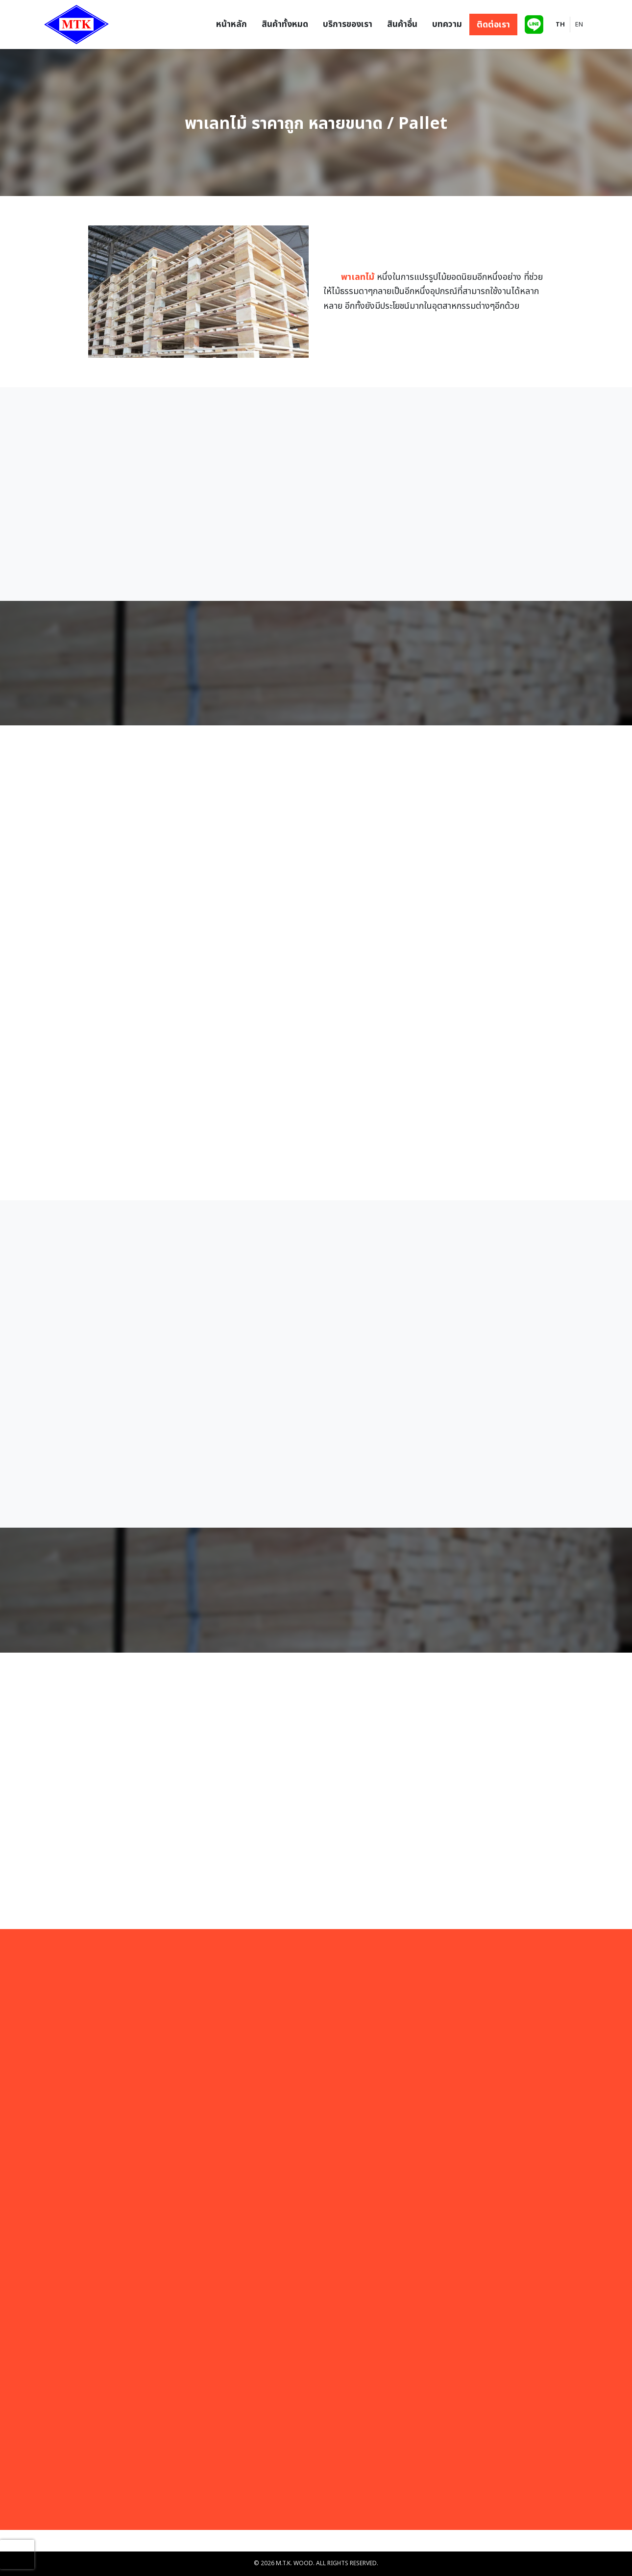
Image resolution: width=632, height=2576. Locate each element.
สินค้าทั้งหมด (285, 24)
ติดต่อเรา (493, 24)
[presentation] (17, 2554)
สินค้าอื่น (402, 24)
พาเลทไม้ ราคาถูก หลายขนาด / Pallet (316, 125)
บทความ (447, 24)
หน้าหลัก (231, 24)
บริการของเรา (347, 24)
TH (560, 24)
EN (579, 24)
